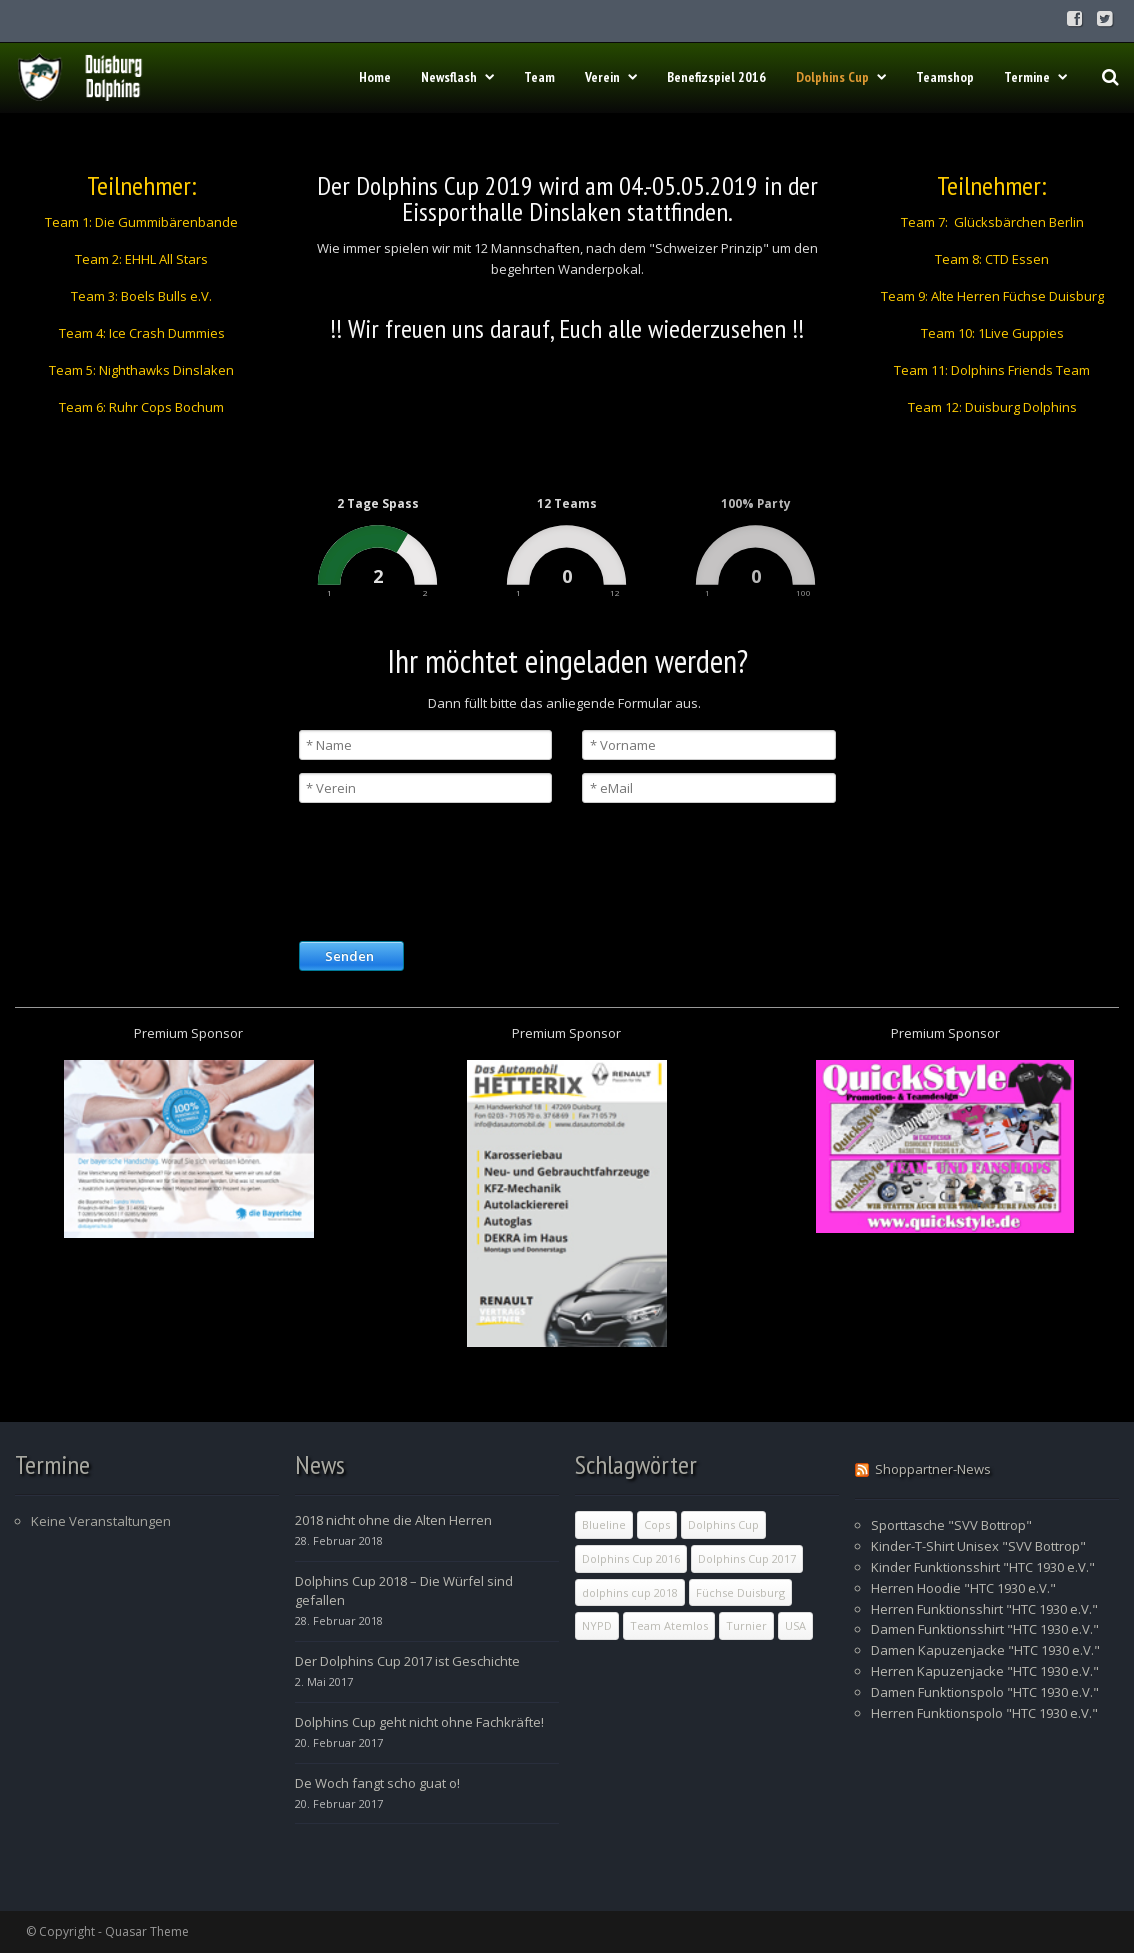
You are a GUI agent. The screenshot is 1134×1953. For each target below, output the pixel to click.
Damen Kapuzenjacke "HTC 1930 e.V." (985, 1650)
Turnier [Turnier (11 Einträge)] (746, 1625)
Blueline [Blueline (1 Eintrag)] (604, 1524)
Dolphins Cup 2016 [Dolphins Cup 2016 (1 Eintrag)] (631, 1558)
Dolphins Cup (841, 77)
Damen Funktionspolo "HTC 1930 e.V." (985, 1692)
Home (375, 77)
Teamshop (945, 77)
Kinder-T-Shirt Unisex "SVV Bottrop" (978, 1546)
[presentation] (451, 870)
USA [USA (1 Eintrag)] (795, 1625)
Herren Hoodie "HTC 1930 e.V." (963, 1588)
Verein (611, 77)
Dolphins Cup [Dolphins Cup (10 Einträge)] (723, 1524)
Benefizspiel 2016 (716, 77)
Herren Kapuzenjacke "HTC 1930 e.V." (985, 1671)
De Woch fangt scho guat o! (377, 1783)
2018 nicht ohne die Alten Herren (393, 1520)
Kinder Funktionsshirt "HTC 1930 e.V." (983, 1567)
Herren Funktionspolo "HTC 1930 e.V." (984, 1713)
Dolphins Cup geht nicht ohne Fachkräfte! (419, 1722)
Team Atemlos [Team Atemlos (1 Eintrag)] (669, 1625)
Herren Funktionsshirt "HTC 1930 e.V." (984, 1609)
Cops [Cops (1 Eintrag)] (657, 1524)
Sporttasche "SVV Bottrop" (951, 1525)
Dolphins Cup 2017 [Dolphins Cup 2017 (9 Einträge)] (747, 1558)
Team (539, 77)
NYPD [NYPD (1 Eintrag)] (597, 1625)
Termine (1035, 77)
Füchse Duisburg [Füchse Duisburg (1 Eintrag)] (740, 1592)
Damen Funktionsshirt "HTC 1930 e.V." (985, 1629)
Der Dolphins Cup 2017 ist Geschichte (407, 1661)
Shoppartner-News (933, 1469)
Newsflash (457, 77)
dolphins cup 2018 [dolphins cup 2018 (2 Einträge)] (630, 1592)
